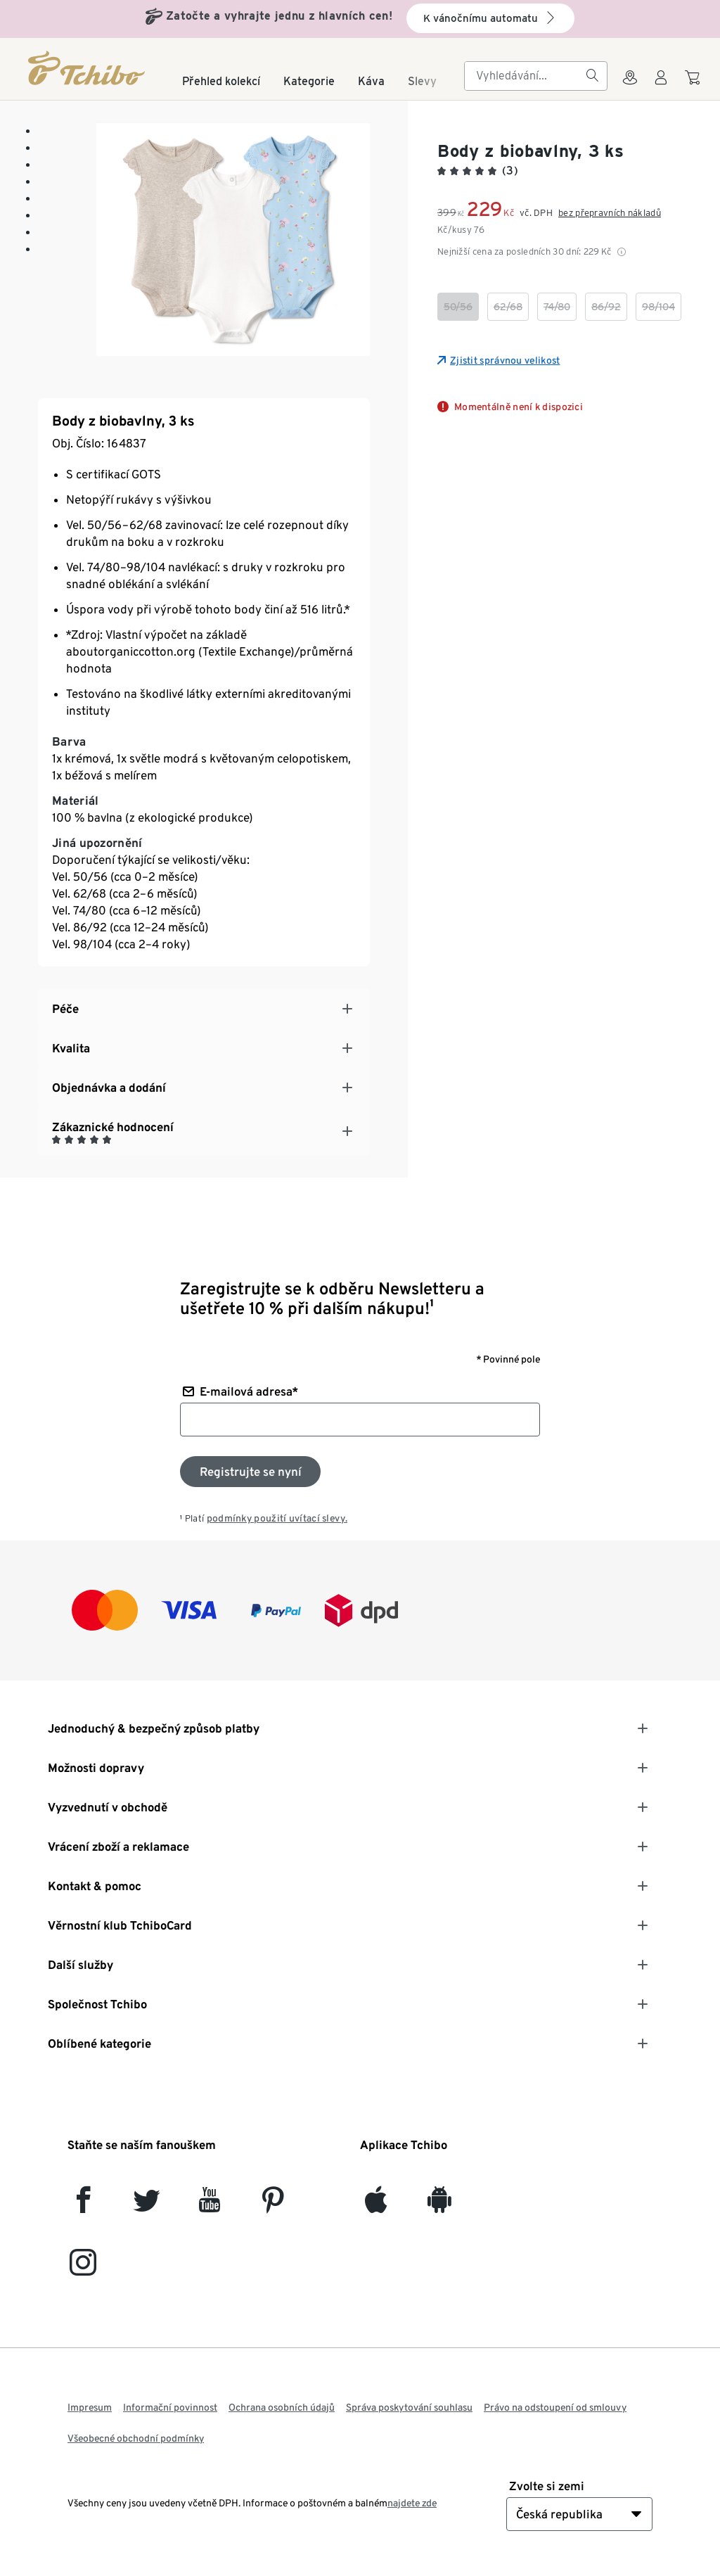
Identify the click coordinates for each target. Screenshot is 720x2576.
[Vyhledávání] (592, 76)
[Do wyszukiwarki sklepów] (630, 86)
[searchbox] (524, 76)
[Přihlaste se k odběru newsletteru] (250, 1471)
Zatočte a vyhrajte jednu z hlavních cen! (279, 16)
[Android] (439, 2206)
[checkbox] (458, 307)
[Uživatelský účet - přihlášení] (660, 86)
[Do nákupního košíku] (694, 84)
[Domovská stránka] (87, 68)
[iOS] (376, 2206)
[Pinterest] (272, 2206)
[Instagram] (83, 2268)
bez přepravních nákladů (609, 213)
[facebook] (83, 2206)
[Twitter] (146, 2206)
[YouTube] (210, 2206)
